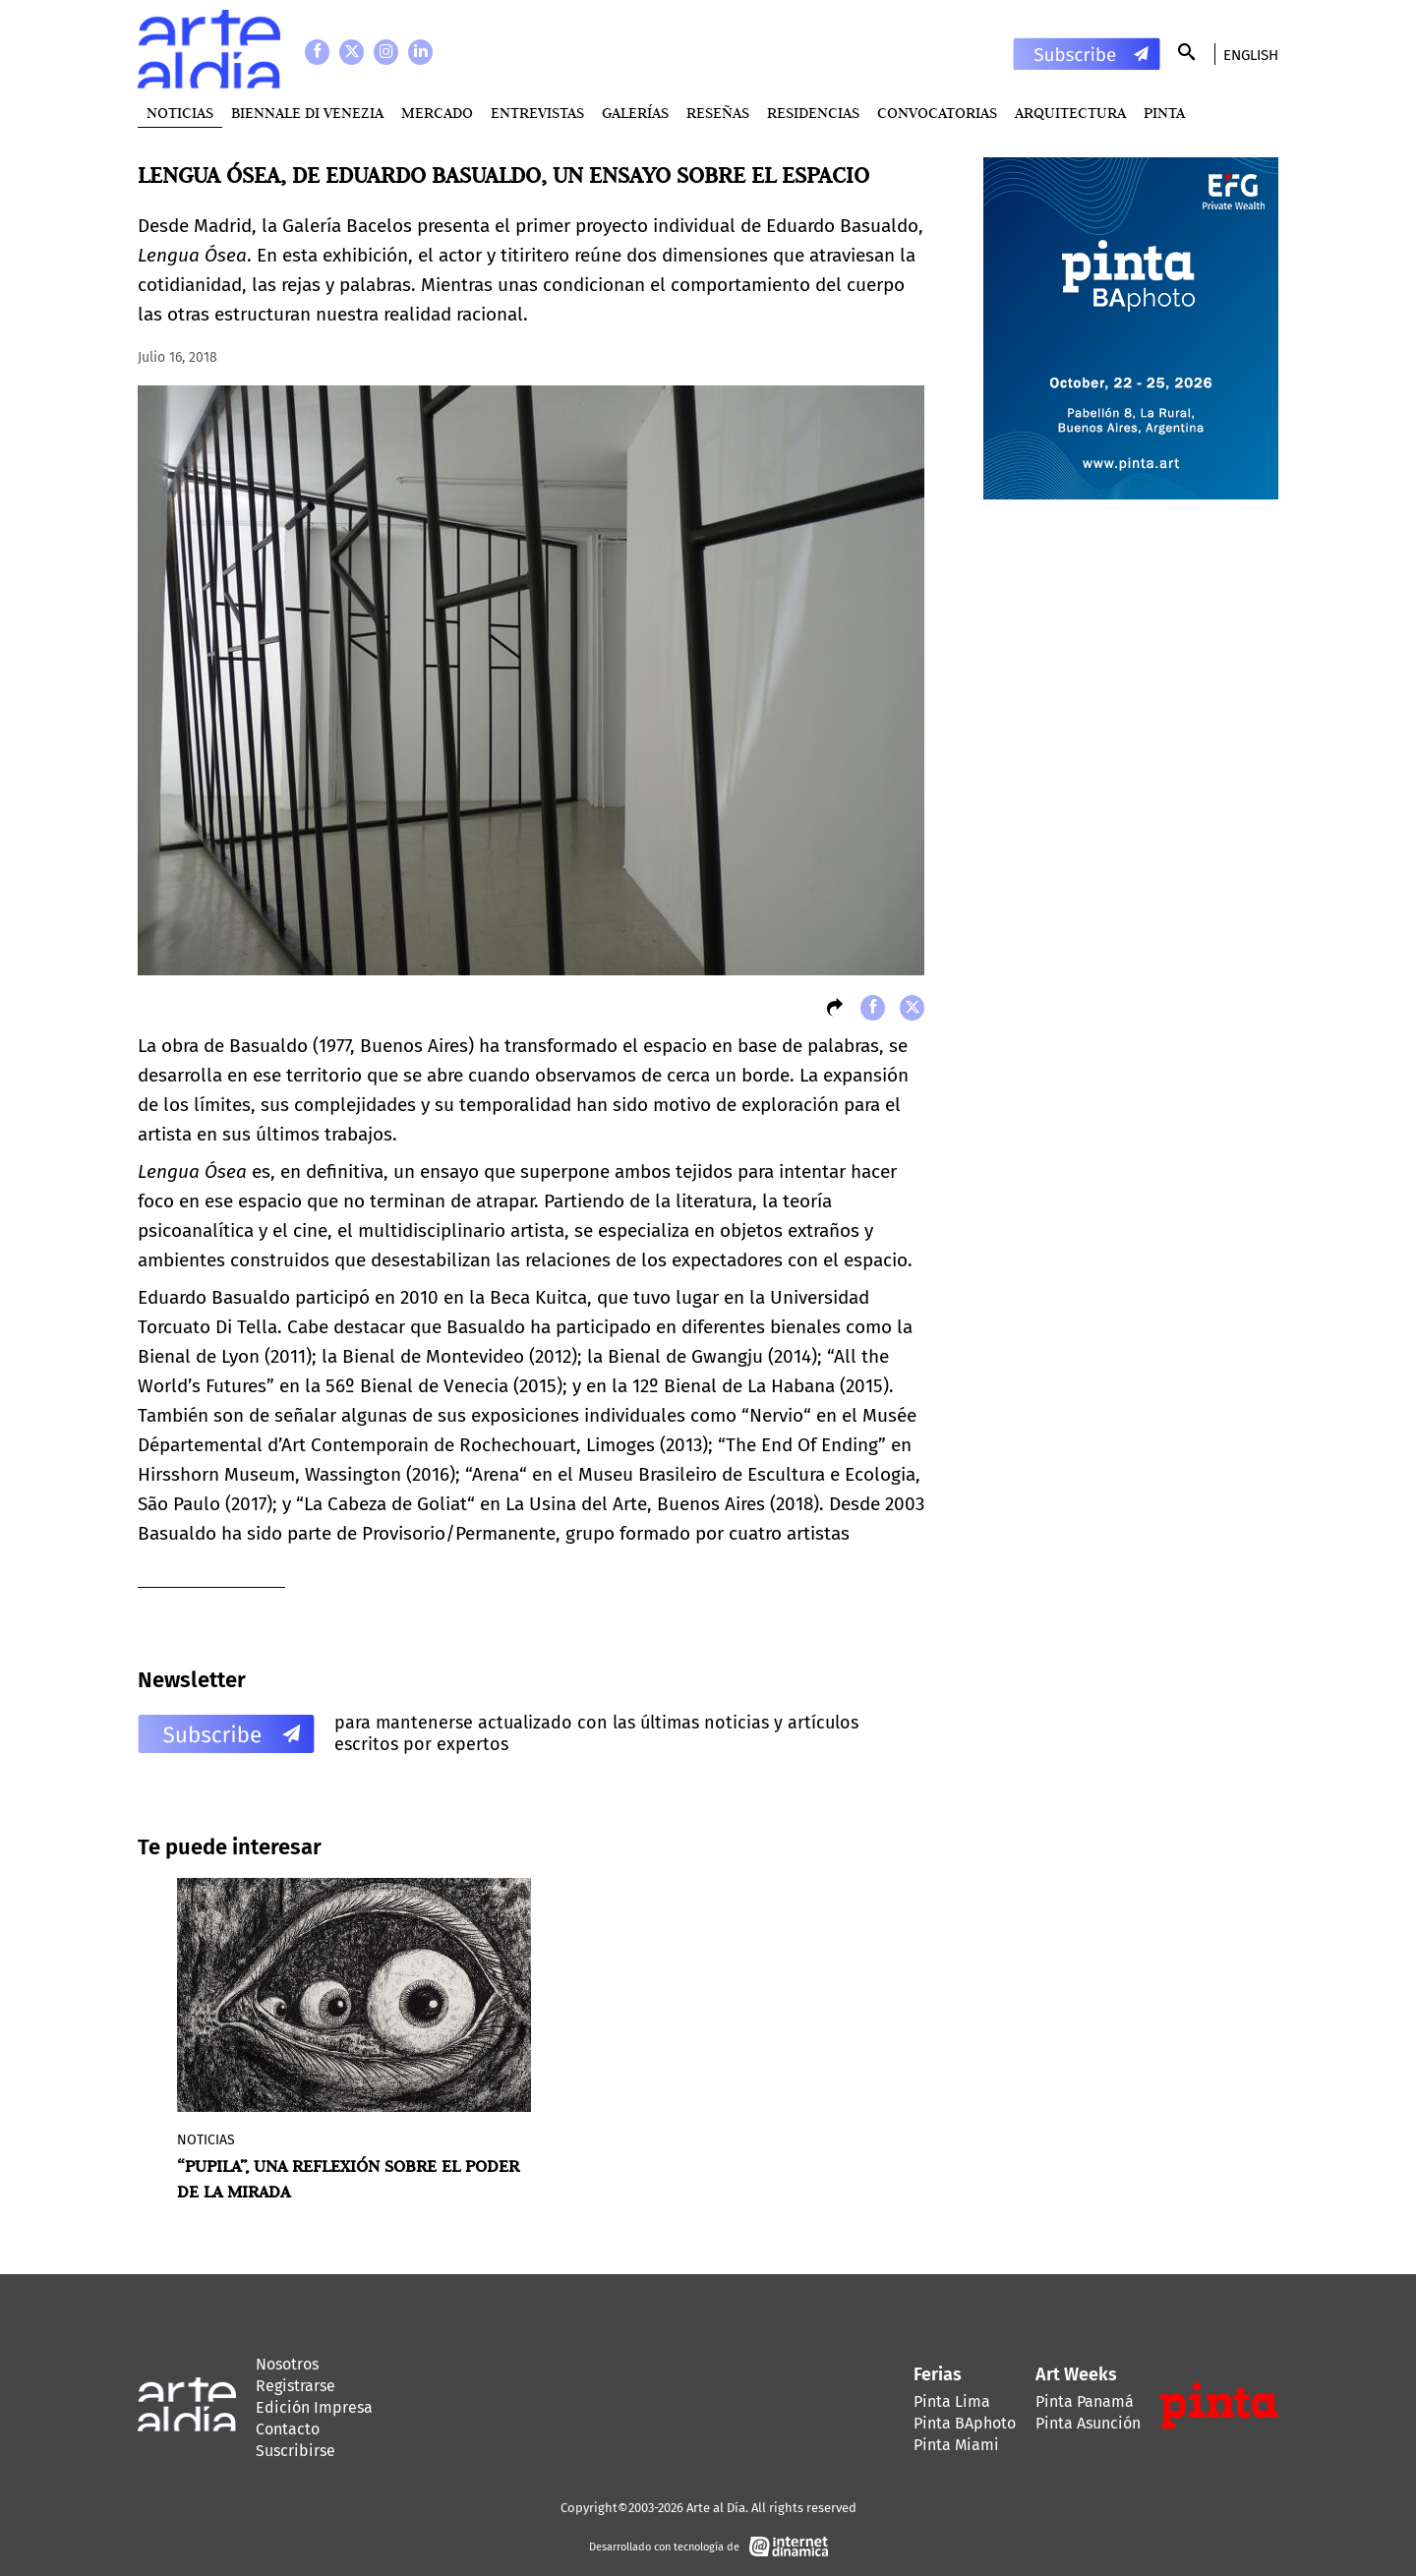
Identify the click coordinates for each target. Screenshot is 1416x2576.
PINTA (1164, 112)
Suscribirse (295, 2450)
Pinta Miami (956, 2444)
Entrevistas (537, 112)
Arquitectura (1070, 112)
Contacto (288, 2429)
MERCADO (437, 112)
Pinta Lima (952, 2401)
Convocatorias (937, 112)
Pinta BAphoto (965, 2423)
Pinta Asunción (1088, 2423)
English (1250, 55)
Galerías (635, 112)
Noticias (180, 112)
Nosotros (287, 2364)
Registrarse (295, 2385)
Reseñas (717, 112)
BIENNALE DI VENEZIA (307, 112)
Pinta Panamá (1084, 2401)
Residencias (813, 112)
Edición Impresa (314, 2407)
